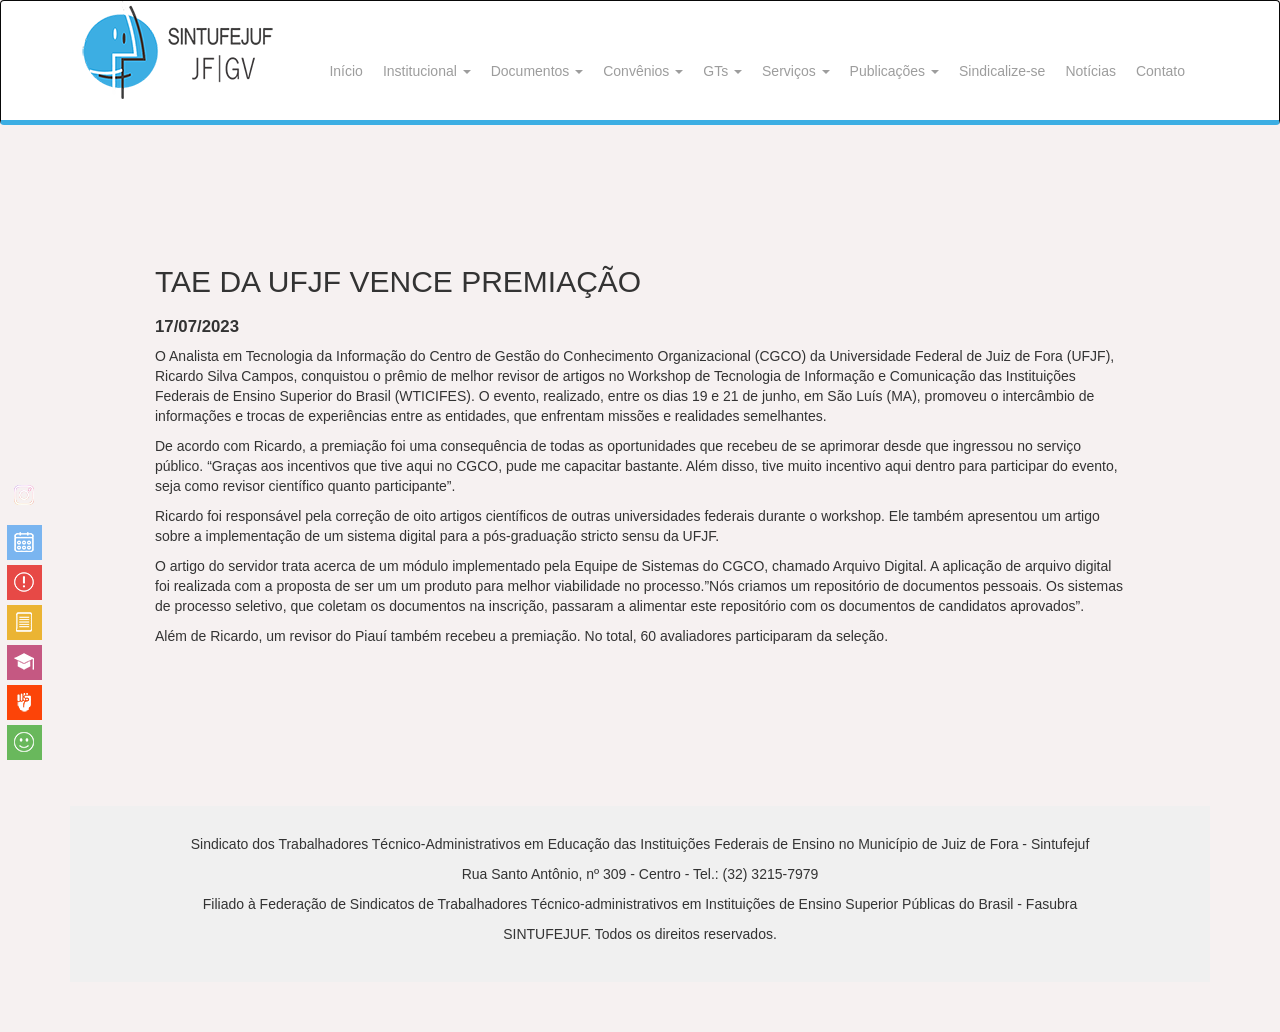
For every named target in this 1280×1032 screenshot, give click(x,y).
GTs (722, 71)
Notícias (1090, 71)
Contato (1160, 71)
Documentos (537, 71)
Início (345, 71)
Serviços (796, 71)
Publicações (894, 71)
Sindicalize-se (1002, 71)
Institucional (427, 71)
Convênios (643, 71)
